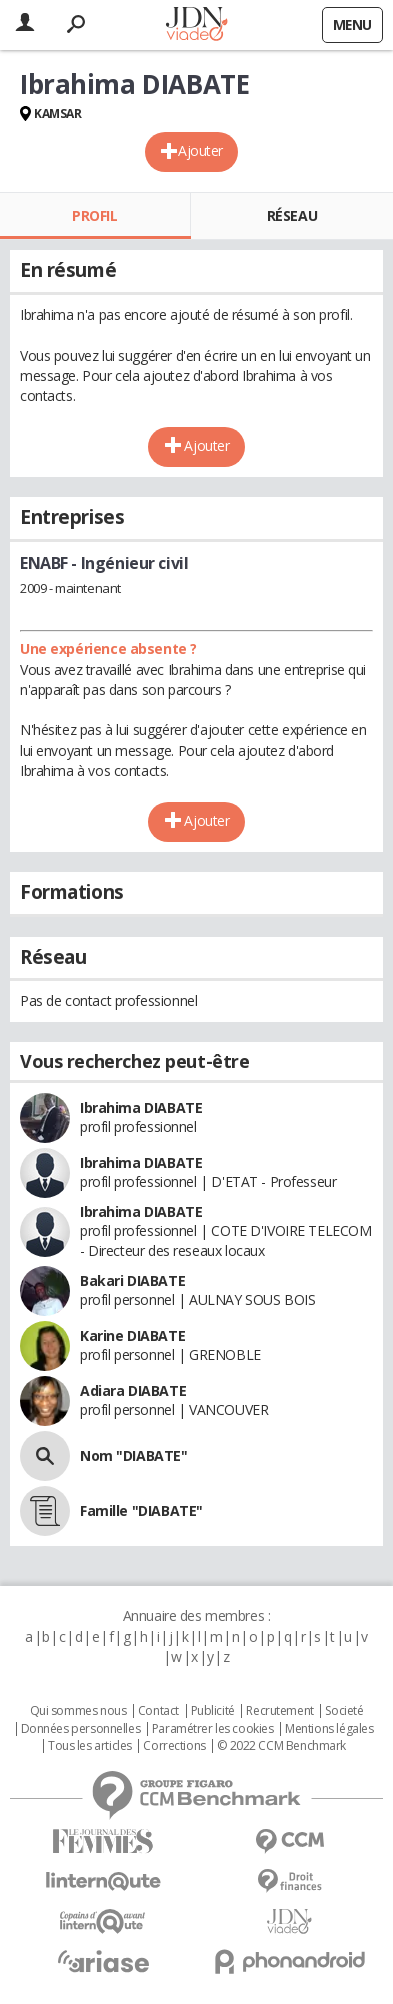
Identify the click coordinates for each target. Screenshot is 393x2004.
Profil (94, 215)
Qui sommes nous (78, 1711)
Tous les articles (90, 1746)
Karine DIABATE (132, 1335)
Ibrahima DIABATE (141, 1107)
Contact (158, 1711)
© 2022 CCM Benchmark (281, 1746)
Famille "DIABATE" (141, 1510)
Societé (344, 1711)
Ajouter (200, 150)
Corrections (174, 1746)
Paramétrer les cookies (213, 1729)
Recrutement (279, 1711)
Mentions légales (329, 1729)
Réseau (292, 215)
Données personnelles (81, 1729)
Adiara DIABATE (133, 1390)
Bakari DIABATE (132, 1280)
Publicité (213, 1711)
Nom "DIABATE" (134, 1455)
